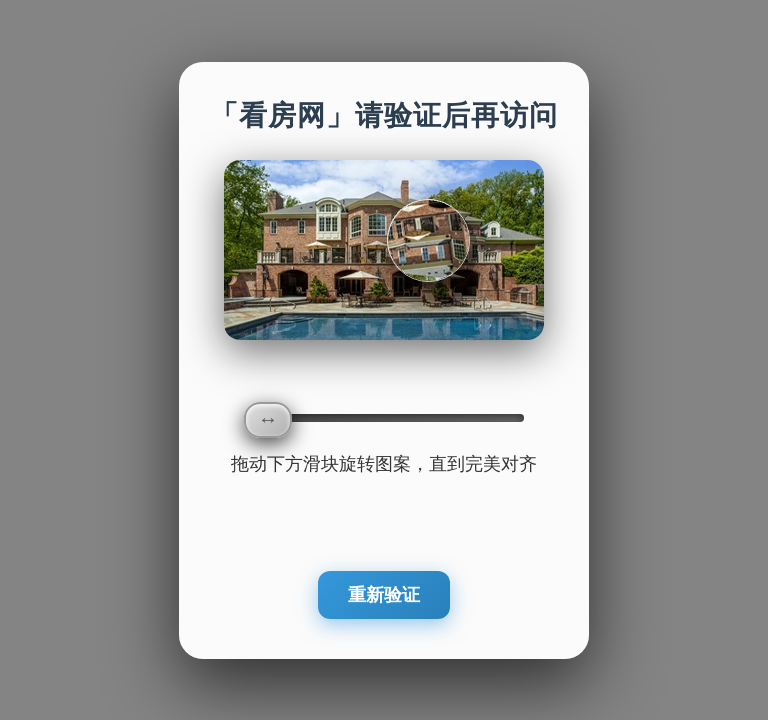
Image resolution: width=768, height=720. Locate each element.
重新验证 (384, 595)
